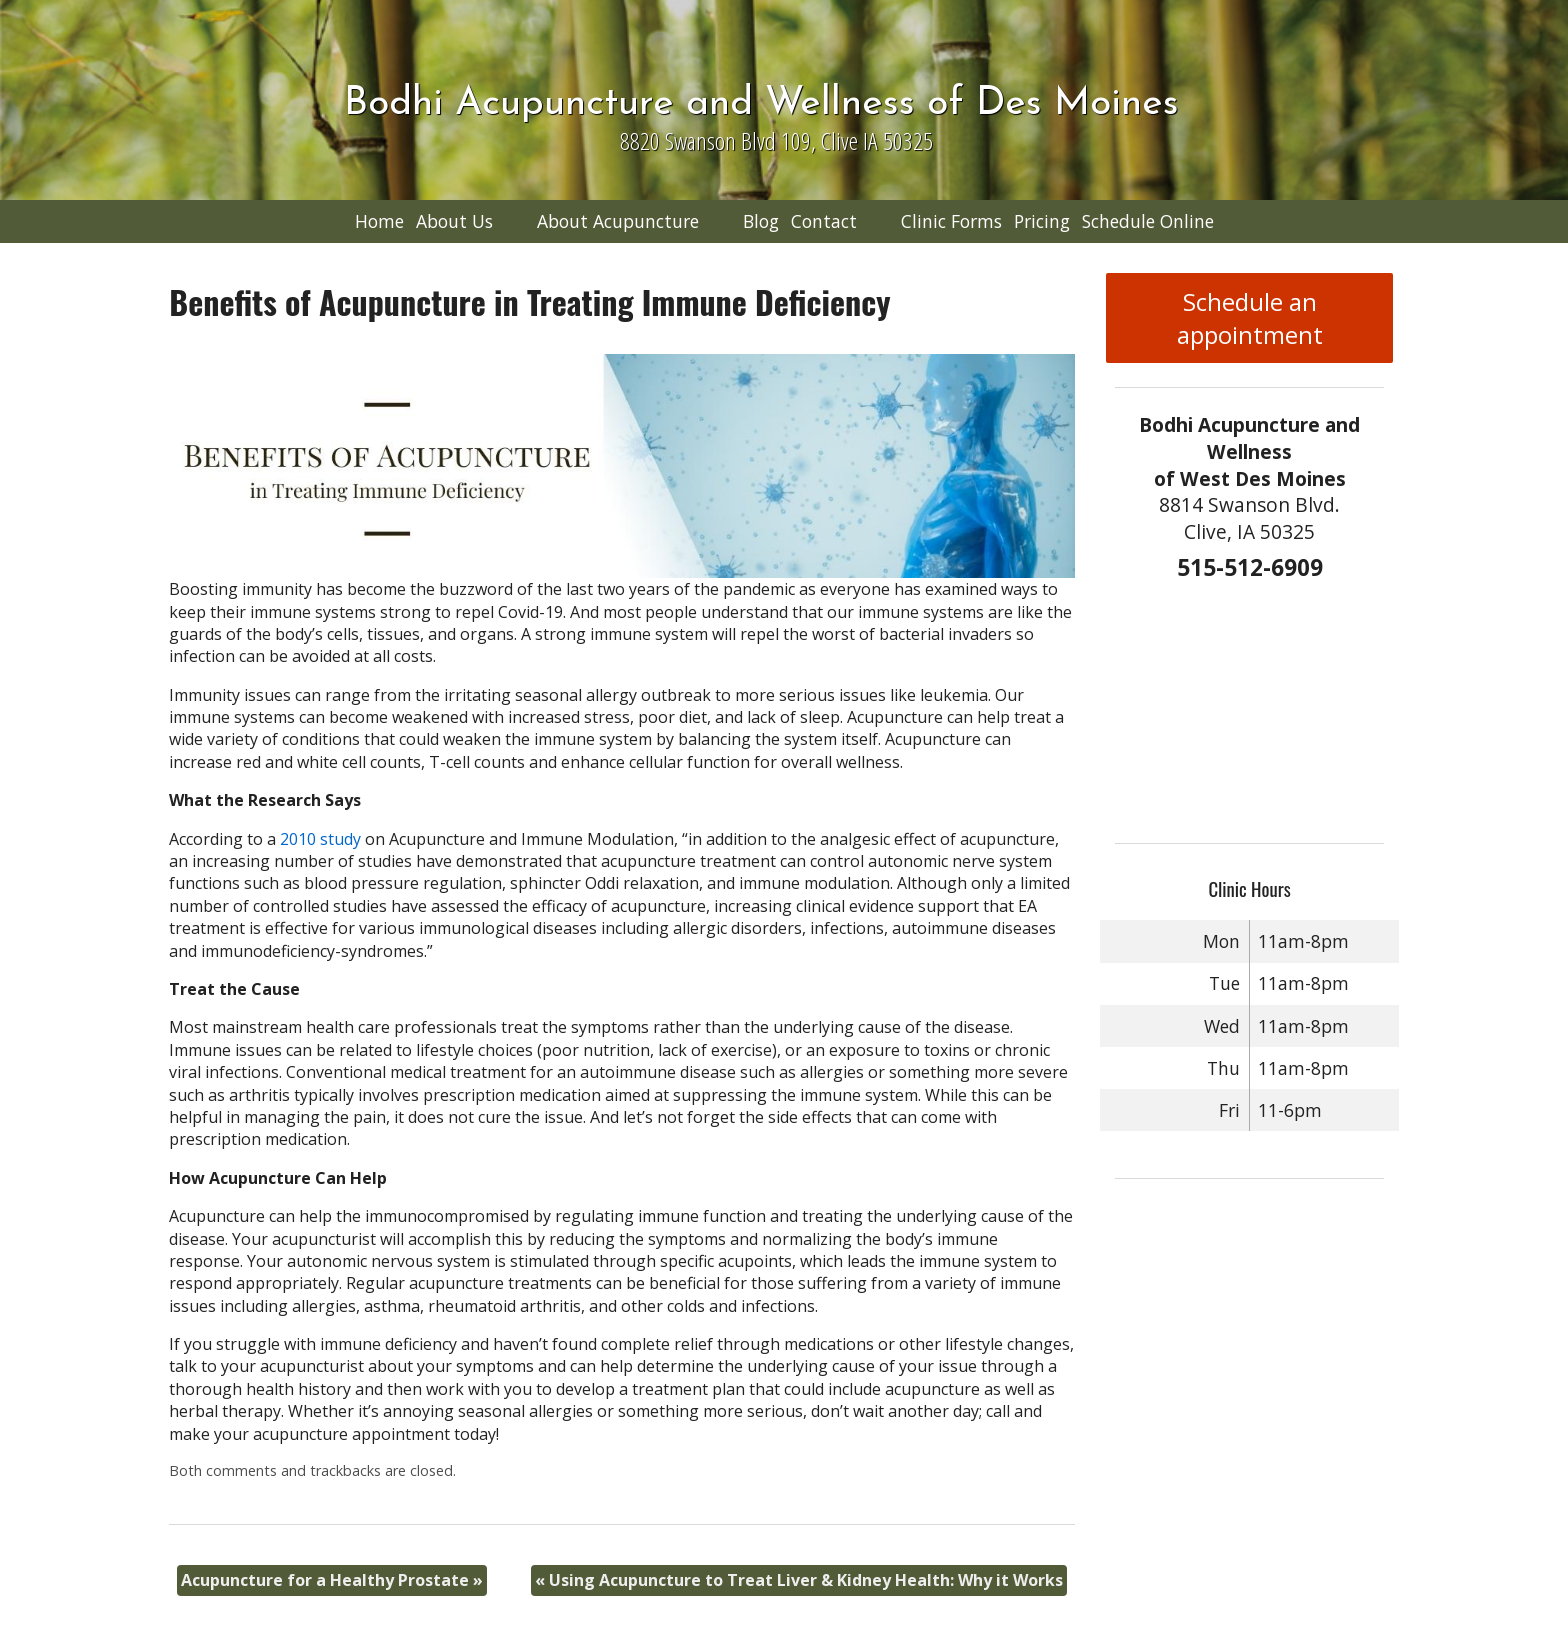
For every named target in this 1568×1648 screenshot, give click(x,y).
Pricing (1042, 221)
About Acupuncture (618, 221)
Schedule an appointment (1250, 318)
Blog (761, 221)
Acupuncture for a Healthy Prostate (332, 1580)
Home (379, 221)
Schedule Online (1148, 221)
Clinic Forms (951, 221)
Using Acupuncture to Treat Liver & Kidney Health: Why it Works (799, 1580)
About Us (454, 221)
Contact (824, 221)
